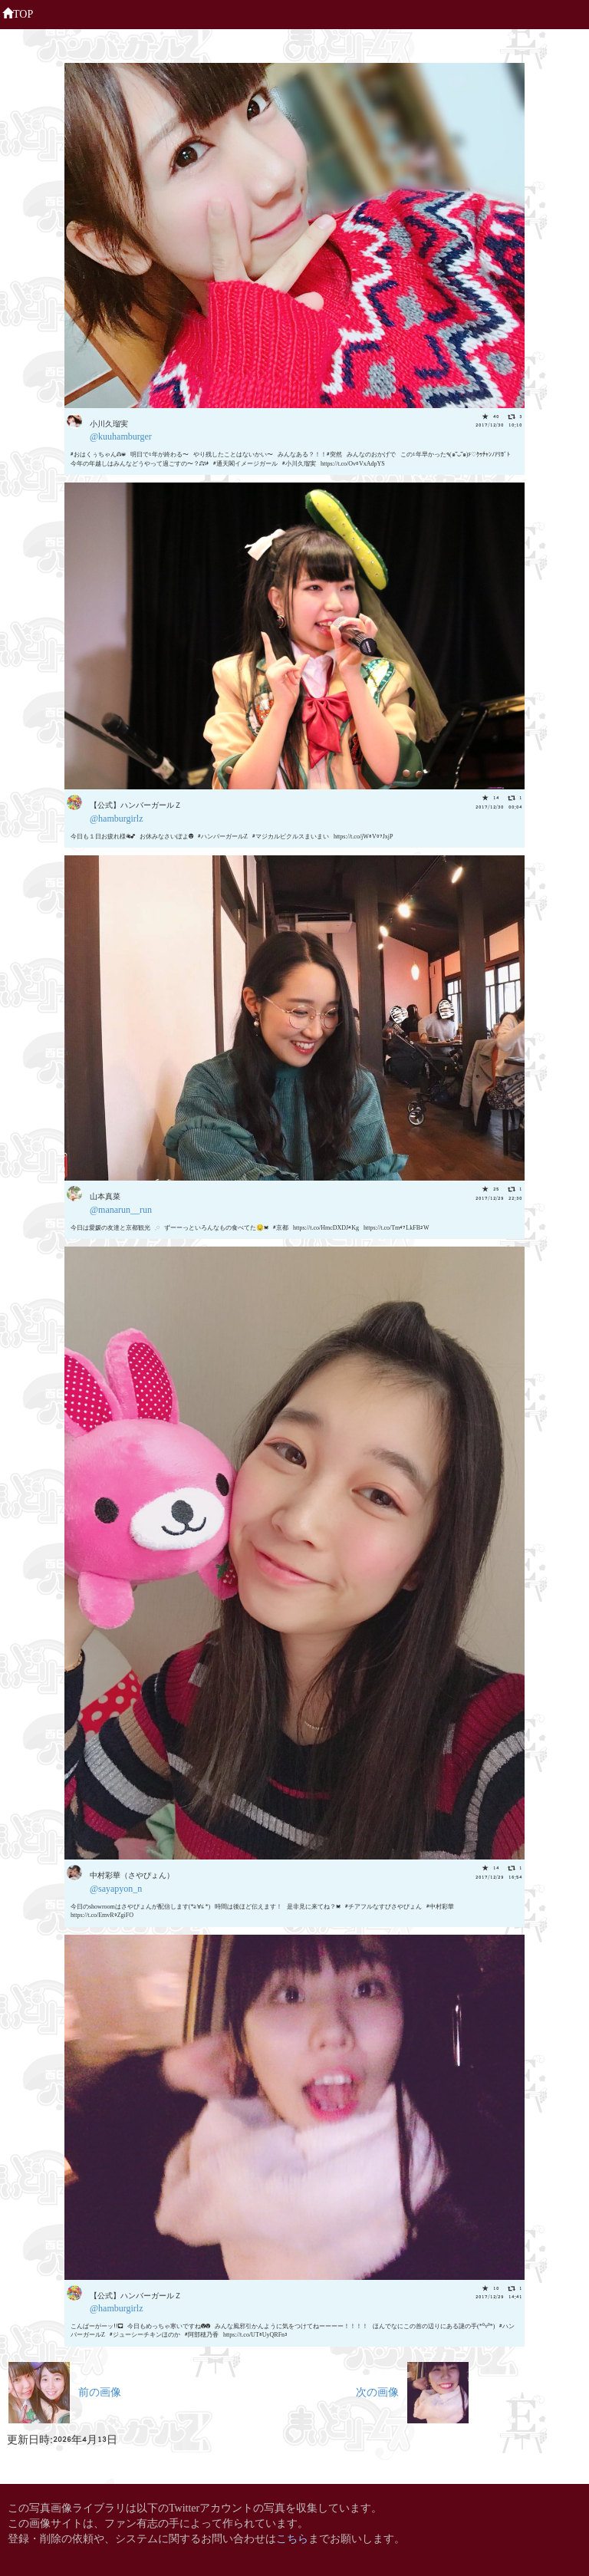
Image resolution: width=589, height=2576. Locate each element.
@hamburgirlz (116, 817)
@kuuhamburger (121, 435)
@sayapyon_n (116, 1887)
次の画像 (412, 2391)
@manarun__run (121, 1208)
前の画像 (64, 2391)
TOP (17, 12)
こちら (292, 2537)
